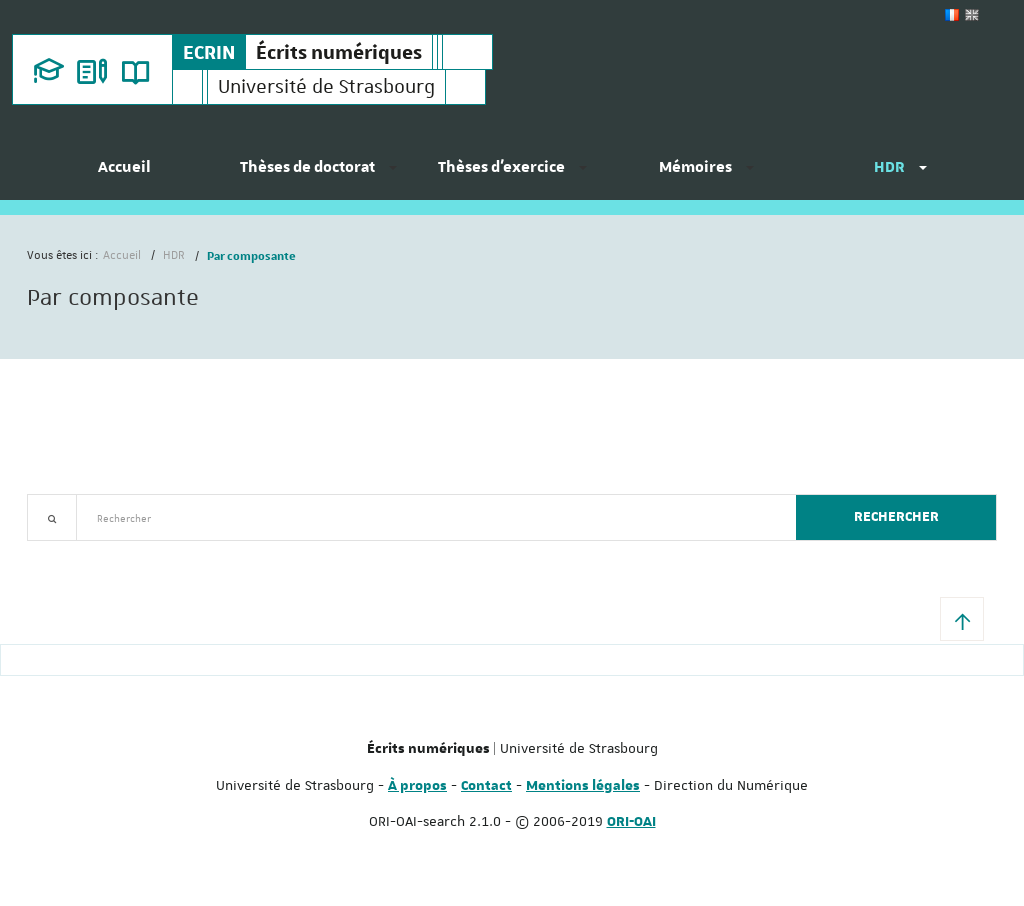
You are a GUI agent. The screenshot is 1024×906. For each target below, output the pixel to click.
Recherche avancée (78, 552)
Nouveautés (167, 552)
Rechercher (896, 517)
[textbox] (428, 517)
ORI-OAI (631, 822)
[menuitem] (124, 175)
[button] (962, 619)
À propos (417, 786)
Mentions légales (583, 786)
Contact (486, 786)
